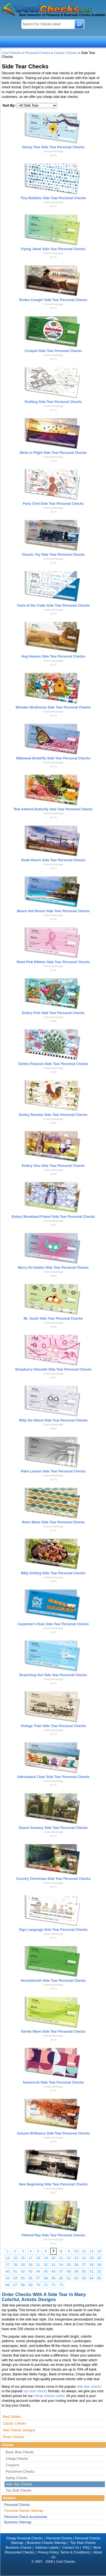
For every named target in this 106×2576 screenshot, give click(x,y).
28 (15, 2265)
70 (38, 2285)
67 (15, 2285)
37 (84, 2265)
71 (45, 2285)
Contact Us (70, 2548)
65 (99, 2278)
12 (91, 2251)
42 (23, 2272)
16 (23, 2258)
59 (53, 2278)
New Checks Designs (19, 2430)
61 (68, 2278)
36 (76, 2265)
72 (53, 2285)
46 (53, 2272)
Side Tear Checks (19, 2484)
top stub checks (35, 2391)
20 (53, 2258)
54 (15, 2278)
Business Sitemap (17, 2522)
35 (68, 2265)
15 (15, 2258)
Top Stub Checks (18, 2490)
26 (99, 2258)
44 (38, 2272)
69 (30, 2285)
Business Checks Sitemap (46, 2543)
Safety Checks (16, 2478)
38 (91, 2265)
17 (30, 2258)
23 (76, 2258)
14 (7, 2258)
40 (7, 2272)
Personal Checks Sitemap (23, 2511)
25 (91, 2258)
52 (99, 2272)
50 (84, 2272)
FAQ (86, 2548)
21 (61, 2258)
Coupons (12, 2465)
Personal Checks (37, 53)
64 (91, 2278)
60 (61, 2278)
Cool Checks (11, 53)
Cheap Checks (17, 2459)
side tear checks (89, 2387)
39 (99, 2265)
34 (61, 2265)
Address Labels (47, 2548)
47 (61, 2272)
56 (30, 2278)
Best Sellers (12, 2417)
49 (76, 2272)
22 (68, 2258)
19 (45, 2258)
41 (15, 2272)
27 (7, 2265)
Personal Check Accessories (25, 2517)
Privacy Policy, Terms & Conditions (64, 2552)
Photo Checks (13, 2437)
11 (84, 2251)
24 (84, 2258)
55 (23, 2278)
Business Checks (19, 2548)
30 (30, 2265)
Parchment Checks (20, 2472)
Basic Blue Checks (20, 2452)
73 (61, 2285)
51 (91, 2272)
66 (7, 2285)
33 (53, 2265)
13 (99, 2251)
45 (45, 2272)
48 (68, 2272)
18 (38, 2258)
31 (38, 2265)
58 (45, 2278)
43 (30, 2272)
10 (76, 2251)
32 (45, 2265)
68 (23, 2285)
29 (23, 2265)
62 (76, 2278)
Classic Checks (65, 53)
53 (7, 2278)
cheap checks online (49, 2396)
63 (84, 2278)
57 (38, 2278)
